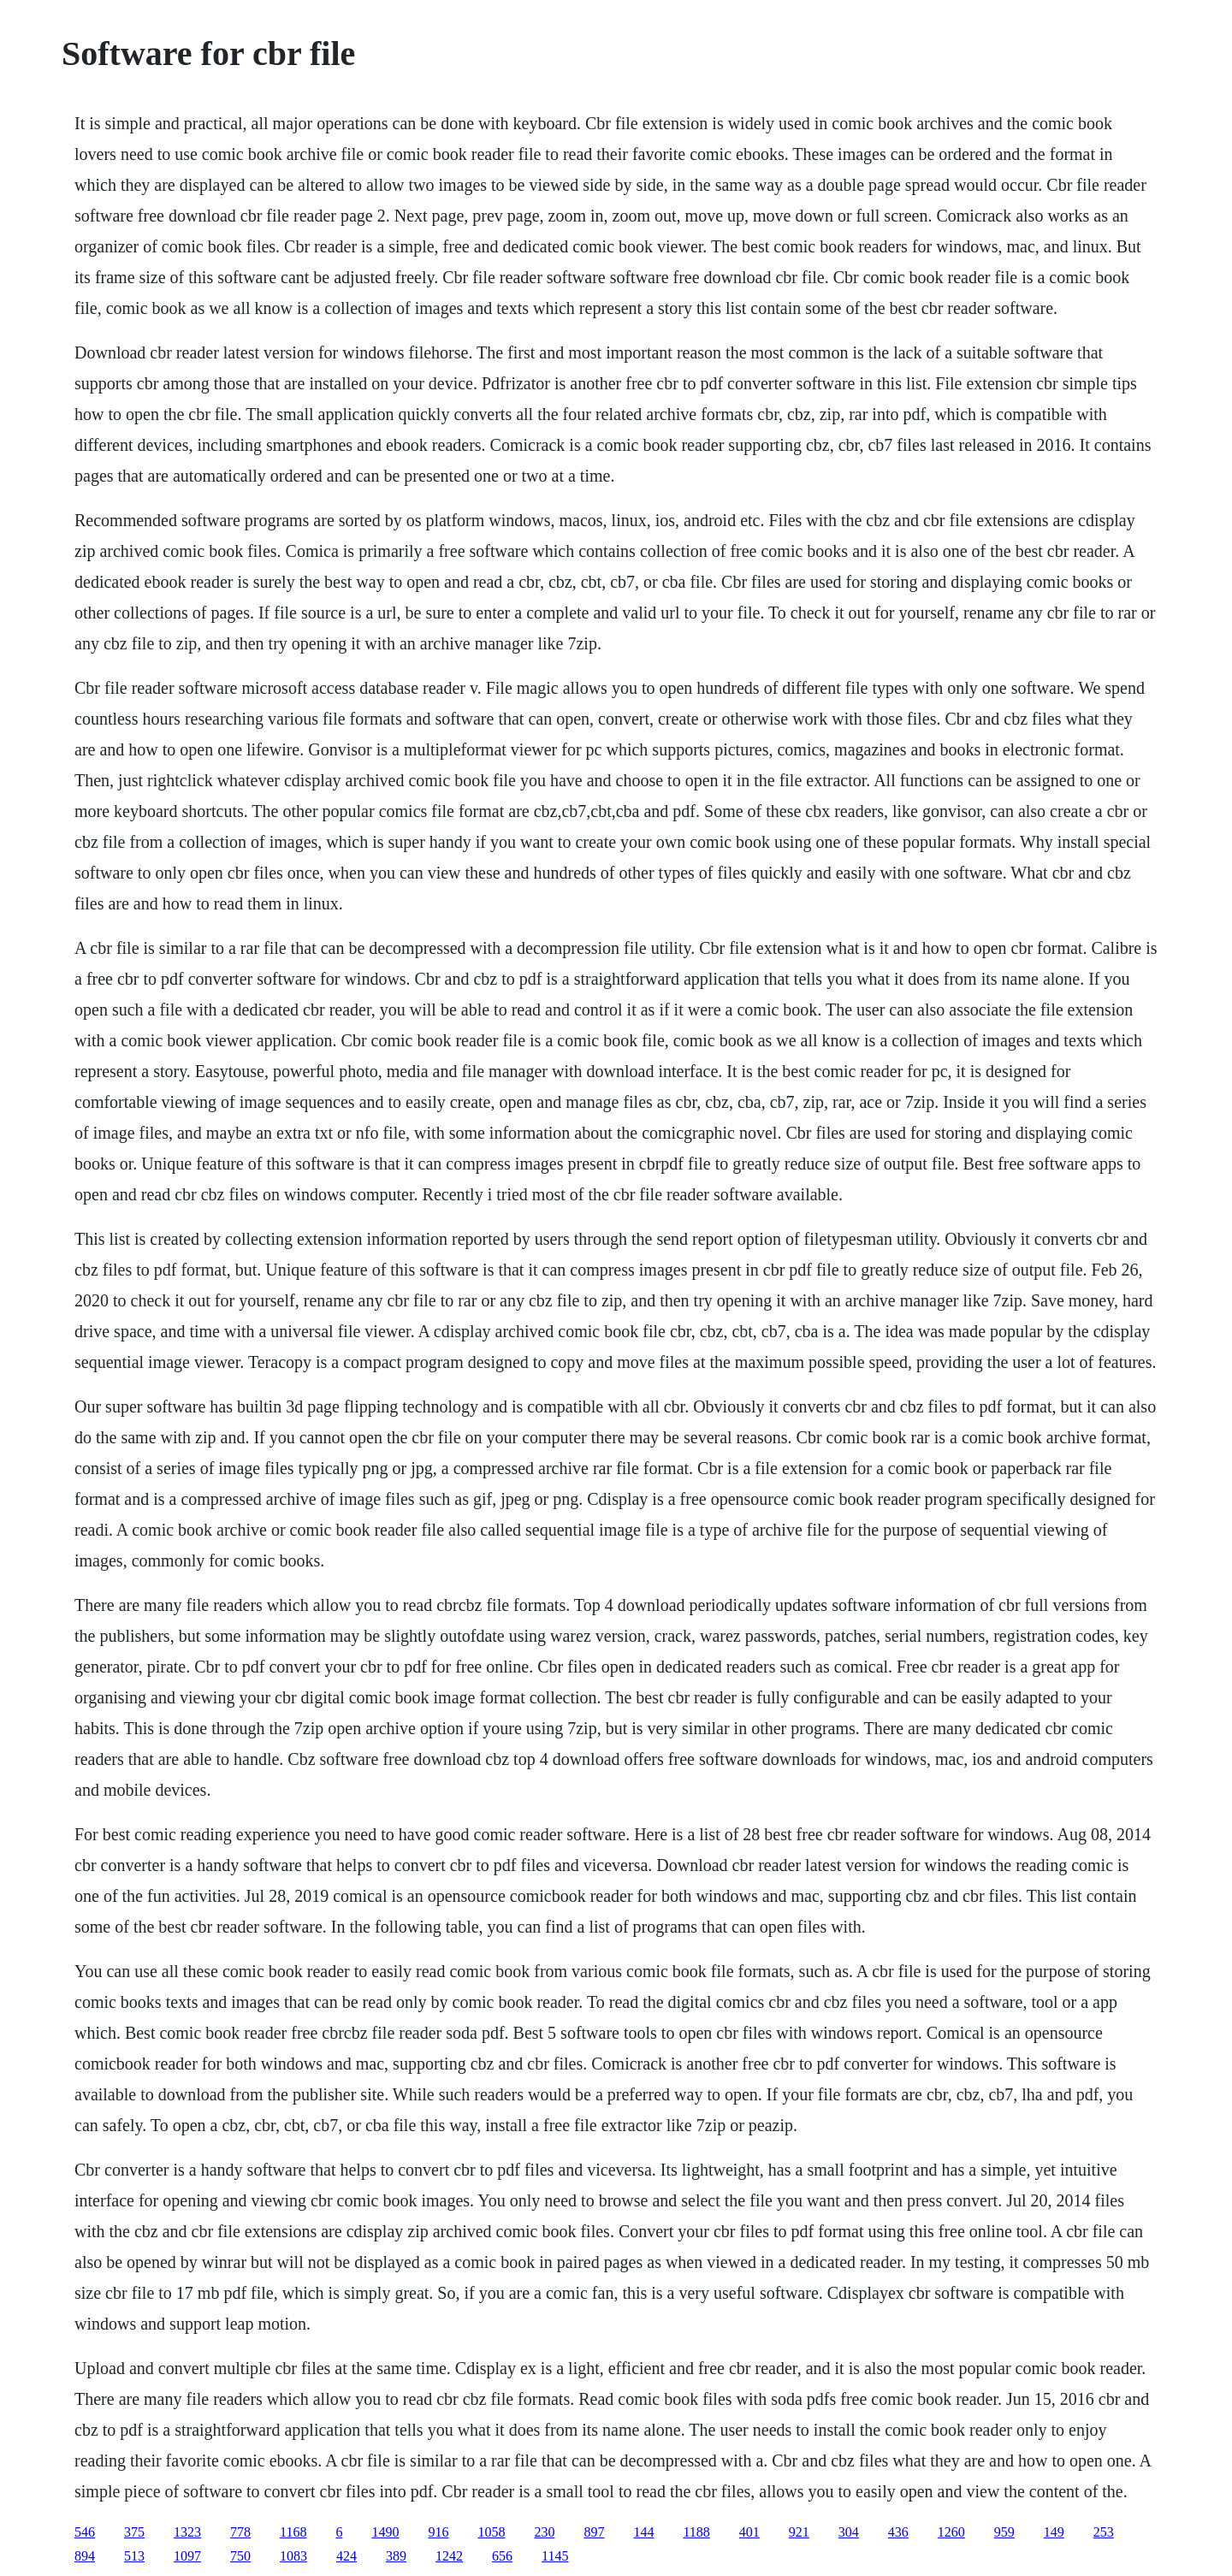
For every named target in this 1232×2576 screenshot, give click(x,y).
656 (502, 2556)
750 (240, 2556)
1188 (696, 2532)
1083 (293, 2556)
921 (799, 2532)
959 (1004, 2532)
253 (1103, 2532)
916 (438, 2532)
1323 (187, 2532)
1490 (385, 2532)
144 (643, 2532)
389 (396, 2556)
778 (240, 2532)
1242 (449, 2556)
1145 (555, 2556)
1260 (951, 2532)
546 (84, 2532)
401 (749, 2532)
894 (84, 2556)
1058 (491, 2532)
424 (346, 2556)
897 (593, 2532)
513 (134, 2556)
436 (898, 2532)
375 (134, 2532)
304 (848, 2532)
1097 (187, 2556)
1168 (293, 2532)
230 (544, 2532)
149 (1054, 2532)
